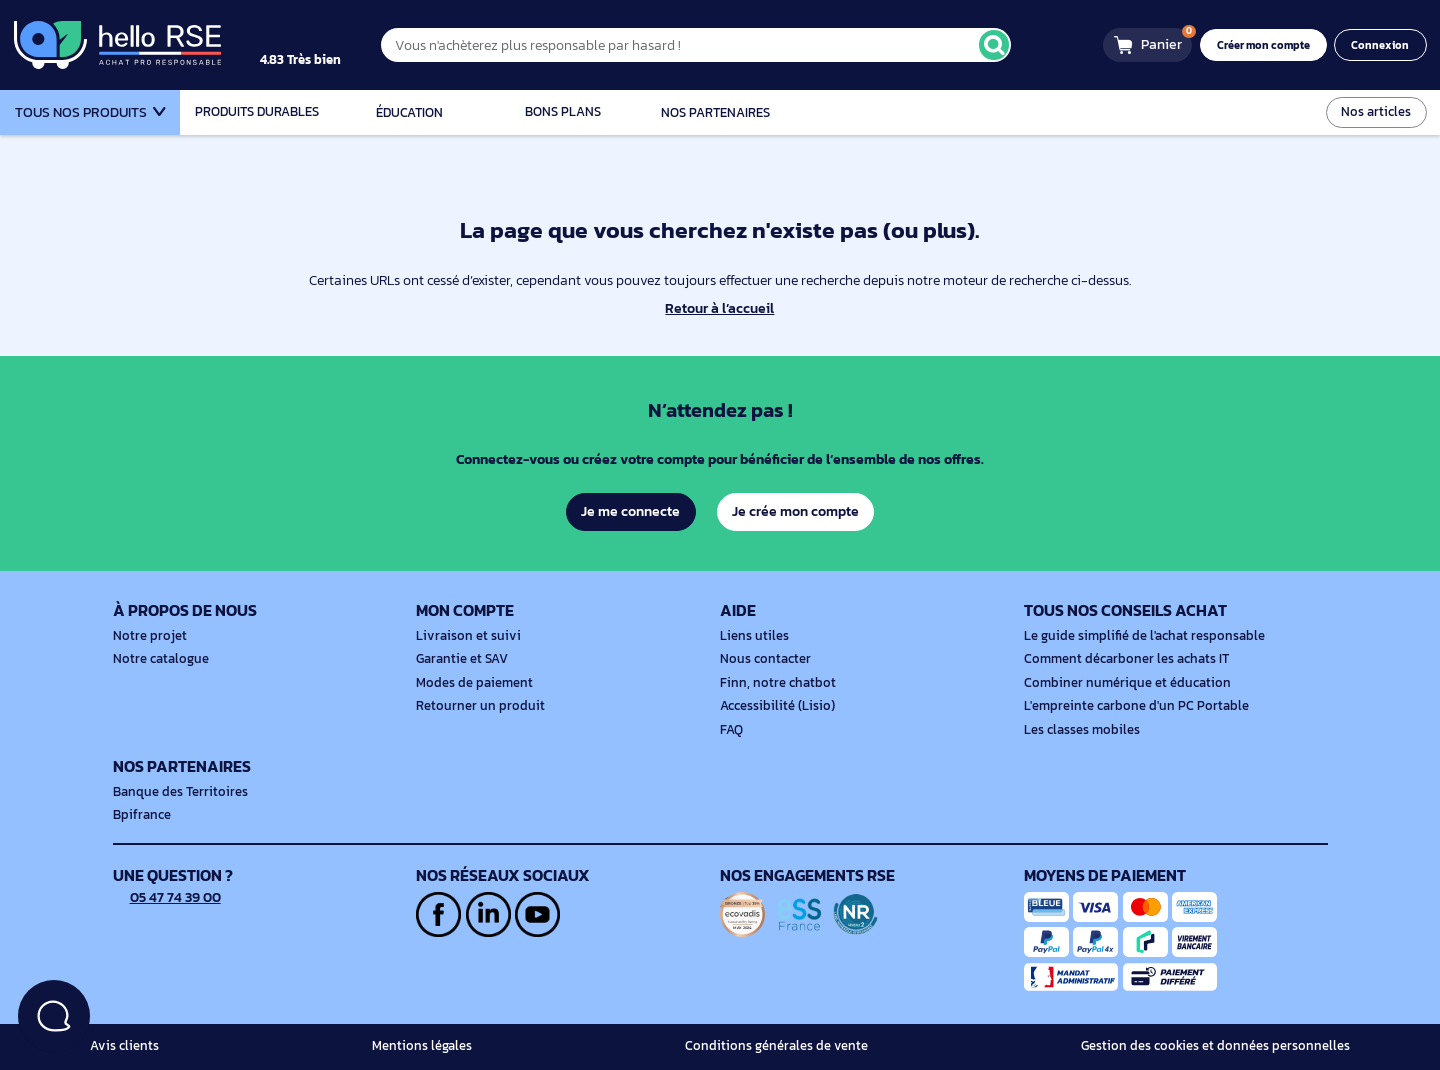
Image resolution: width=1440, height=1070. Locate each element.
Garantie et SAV (460, 659)
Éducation (410, 112)
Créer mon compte (1269, 45)
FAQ (731, 730)
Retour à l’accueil (720, 308)
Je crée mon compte (796, 511)
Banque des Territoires (176, 792)
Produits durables (256, 112)
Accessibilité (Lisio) (774, 706)
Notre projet (147, 636)
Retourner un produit (475, 706)
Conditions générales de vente (786, 1046)
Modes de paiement (471, 683)
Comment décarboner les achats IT (1121, 659)
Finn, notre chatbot (773, 683)
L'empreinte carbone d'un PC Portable (1129, 706)
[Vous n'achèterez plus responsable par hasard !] (715, 44)
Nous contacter (763, 659)
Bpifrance (140, 815)
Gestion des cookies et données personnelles (1224, 1046)
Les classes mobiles (1078, 730)
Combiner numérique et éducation (1120, 683)
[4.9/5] (320, 45)
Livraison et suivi (463, 636)
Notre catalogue (158, 659)
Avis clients (122, 1046)
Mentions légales (427, 1046)
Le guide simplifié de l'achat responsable (1137, 636)
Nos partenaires (715, 112)
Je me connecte (629, 511)
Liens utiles (752, 636)
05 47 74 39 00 (168, 897)
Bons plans (562, 112)
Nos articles (1378, 111)
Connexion (1382, 45)
